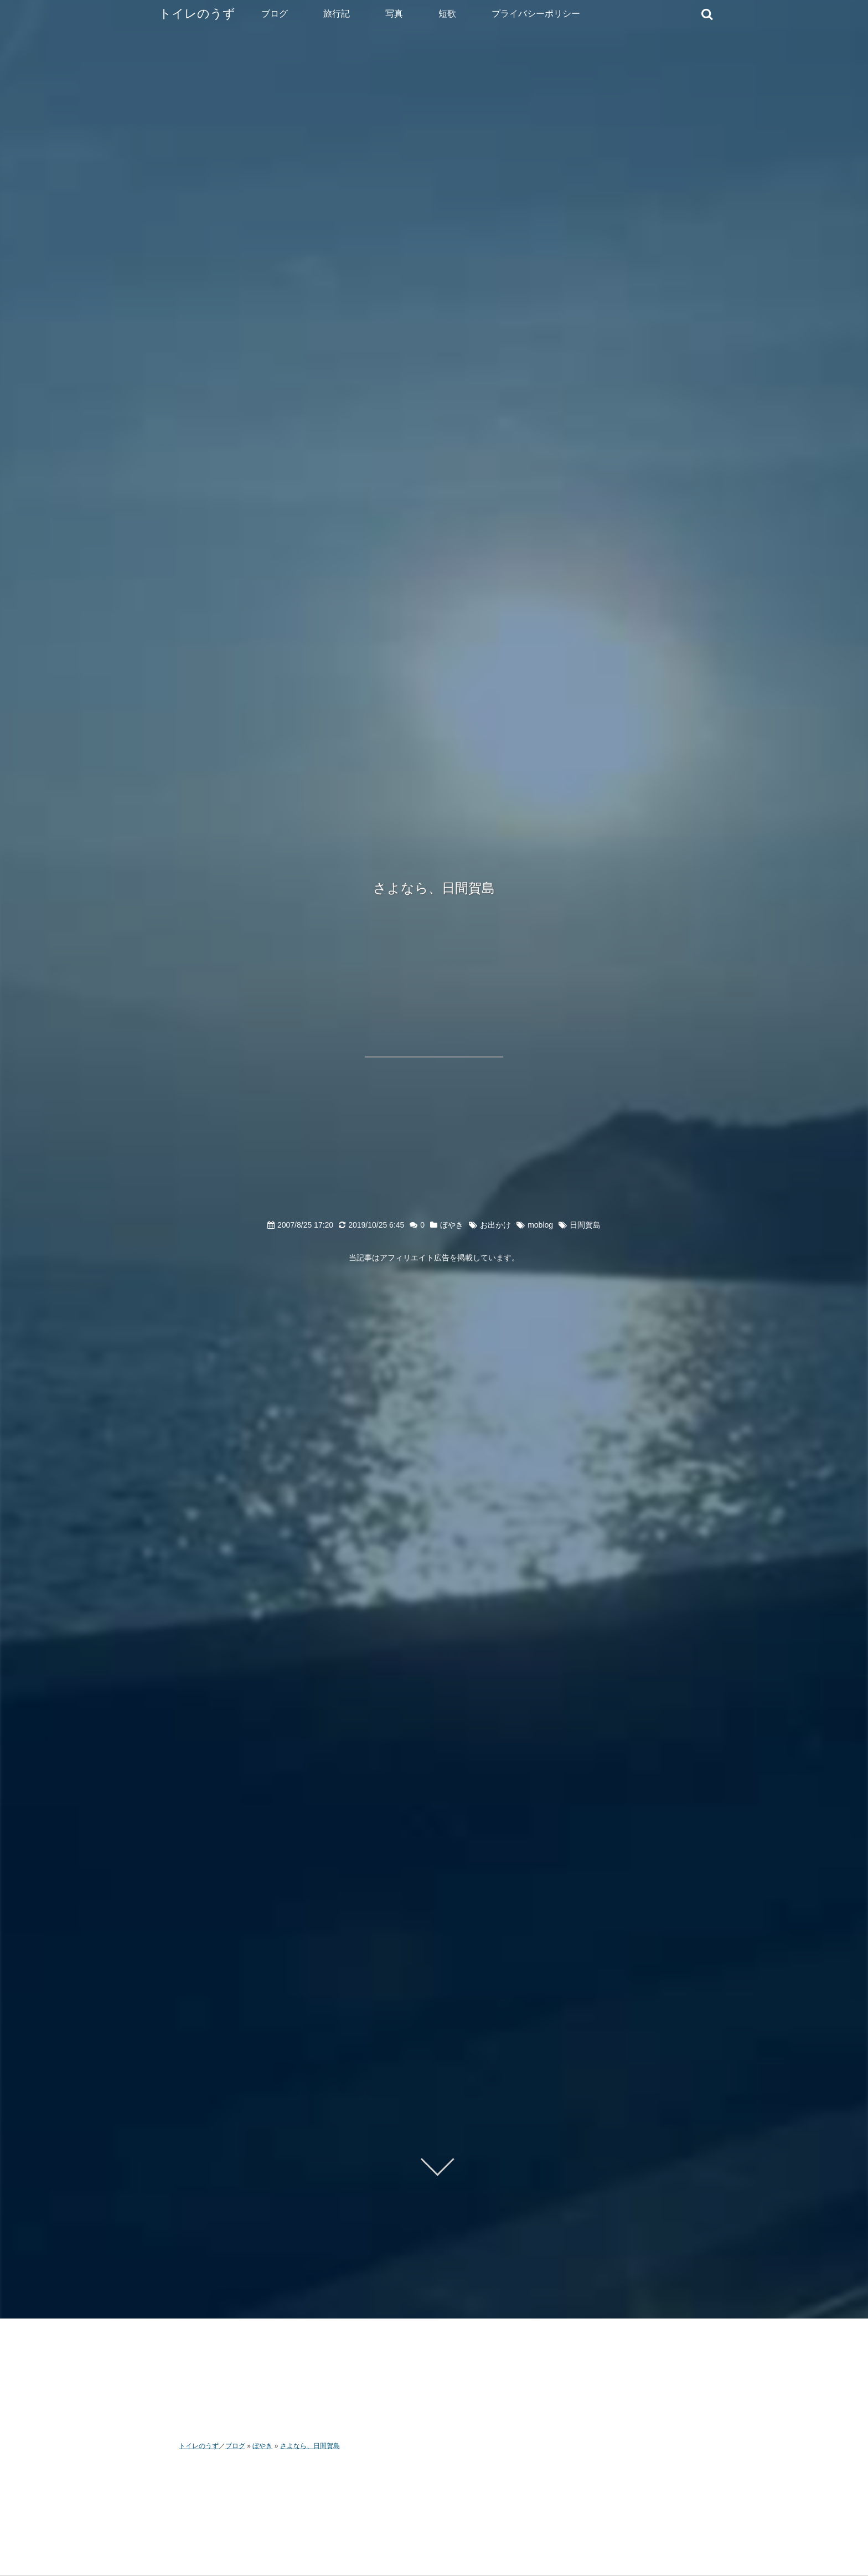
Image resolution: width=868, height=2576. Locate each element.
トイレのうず (197, 13)
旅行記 (336, 13)
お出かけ (495, 1224)
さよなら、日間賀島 (434, 887)
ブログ (274, 13)
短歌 (447, 13)
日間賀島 (585, 1224)
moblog (540, 1224)
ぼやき (451, 1224)
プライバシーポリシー (536, 13)
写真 (394, 13)
